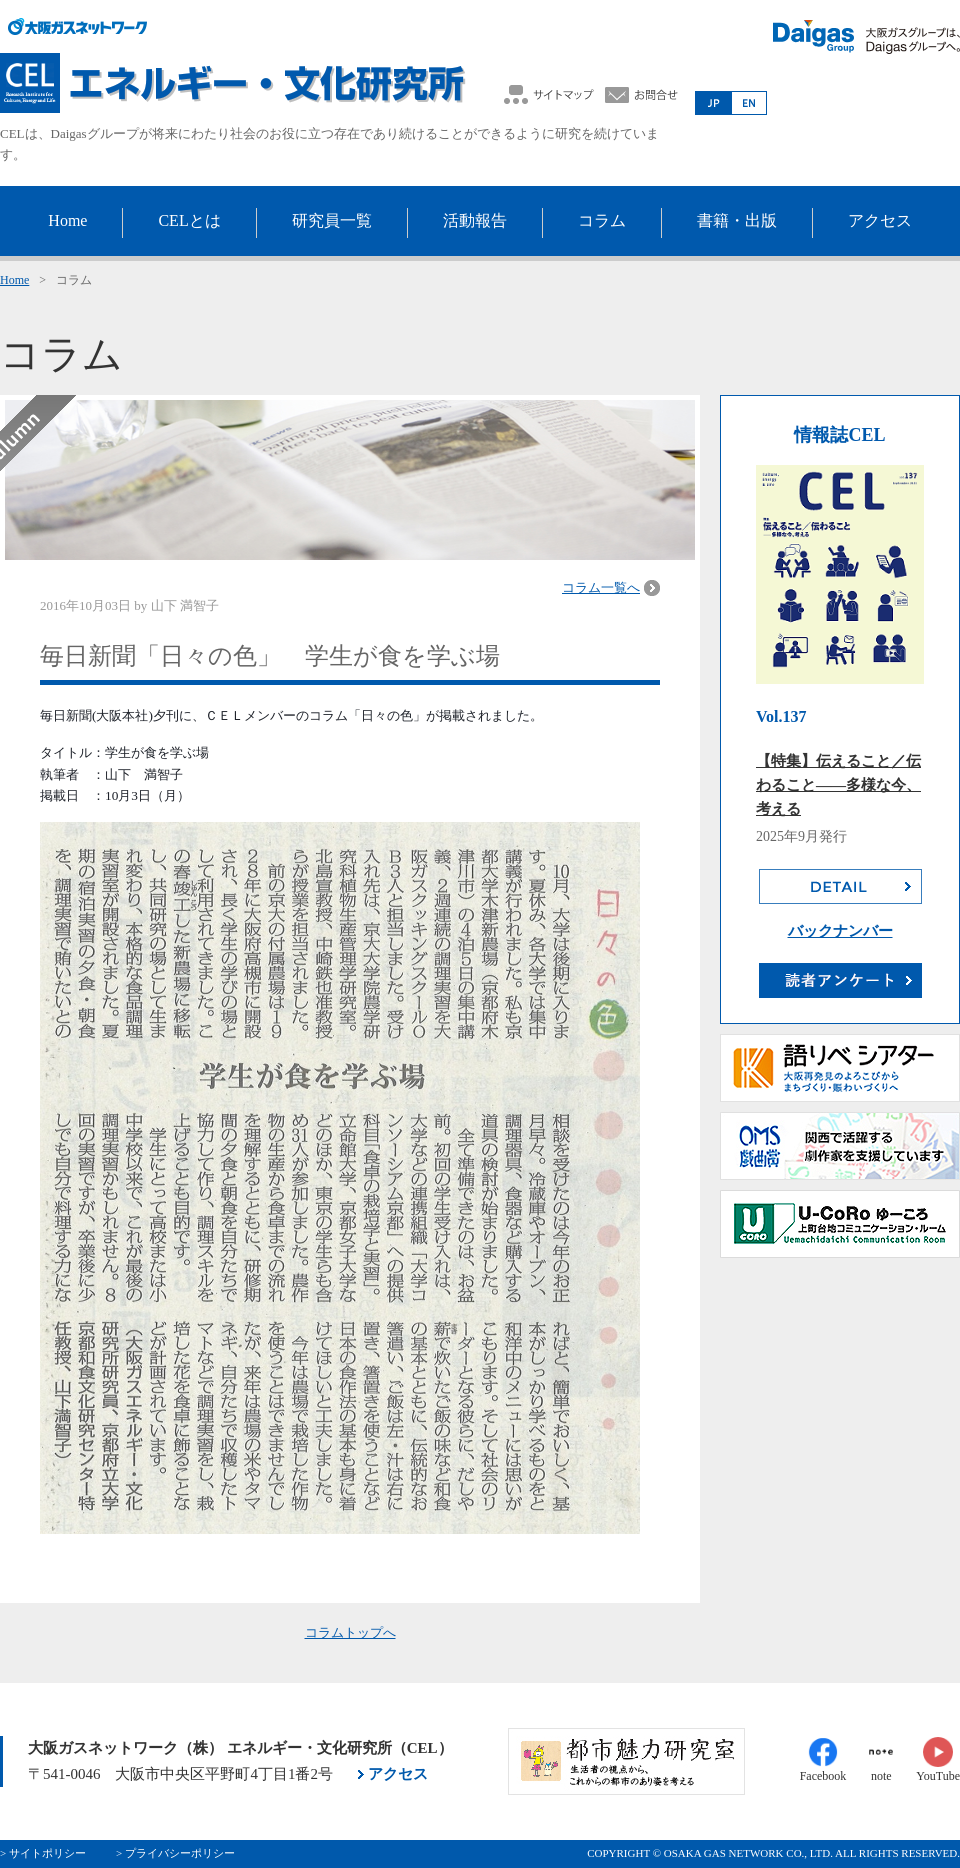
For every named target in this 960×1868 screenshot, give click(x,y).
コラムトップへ (350, 1632)
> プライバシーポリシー (175, 1853)
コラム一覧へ (601, 587)
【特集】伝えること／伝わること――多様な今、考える (838, 785)
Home (14, 280)
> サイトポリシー (43, 1853)
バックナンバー (840, 931)
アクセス (398, 1774)
